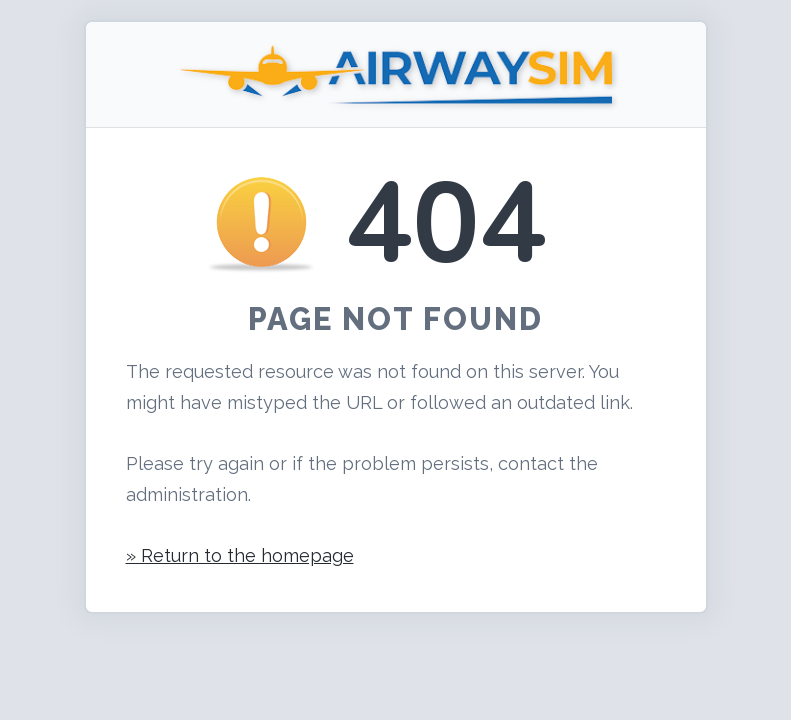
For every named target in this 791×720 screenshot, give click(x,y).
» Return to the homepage (240, 555)
